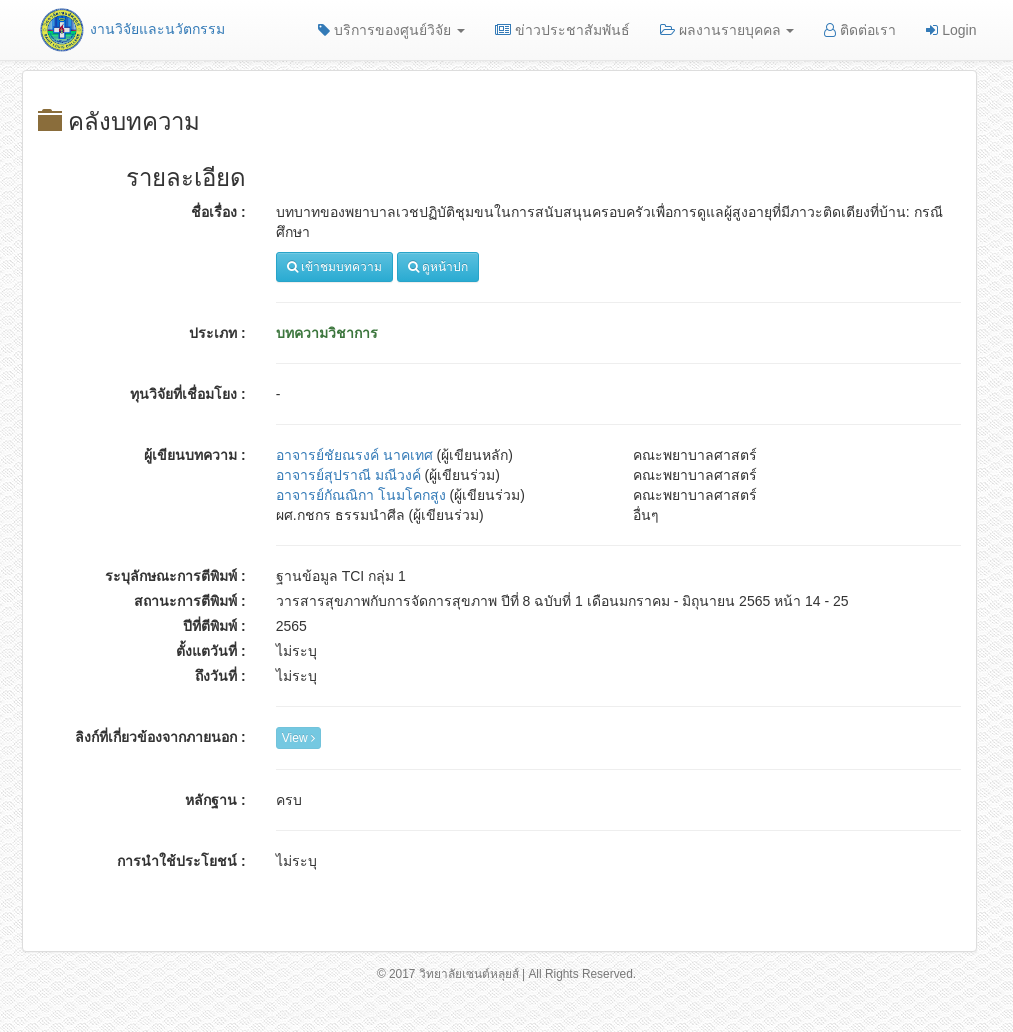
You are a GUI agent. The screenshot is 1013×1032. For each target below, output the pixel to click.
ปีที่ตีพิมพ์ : (214, 626)
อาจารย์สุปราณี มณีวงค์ (348, 475)
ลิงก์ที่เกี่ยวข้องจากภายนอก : (160, 737)
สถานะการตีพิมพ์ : (190, 601)
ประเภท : (217, 333)
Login (951, 30)
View (298, 738)
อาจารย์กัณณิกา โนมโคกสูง (361, 495)
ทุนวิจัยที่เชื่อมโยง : (188, 394)
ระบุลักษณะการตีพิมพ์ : (175, 576)
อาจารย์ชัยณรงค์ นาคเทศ (354, 455)
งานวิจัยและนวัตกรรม (131, 29)
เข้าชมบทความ (334, 267)
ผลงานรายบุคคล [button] (727, 30)
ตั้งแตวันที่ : (211, 651)
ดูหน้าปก (438, 267)
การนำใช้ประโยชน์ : (181, 861)
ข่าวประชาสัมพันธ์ (562, 30)
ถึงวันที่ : (220, 676)
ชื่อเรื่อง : (218, 212)
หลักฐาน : (215, 800)
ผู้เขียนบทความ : (195, 455)
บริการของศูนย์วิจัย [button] (391, 30)
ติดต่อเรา (860, 30)
